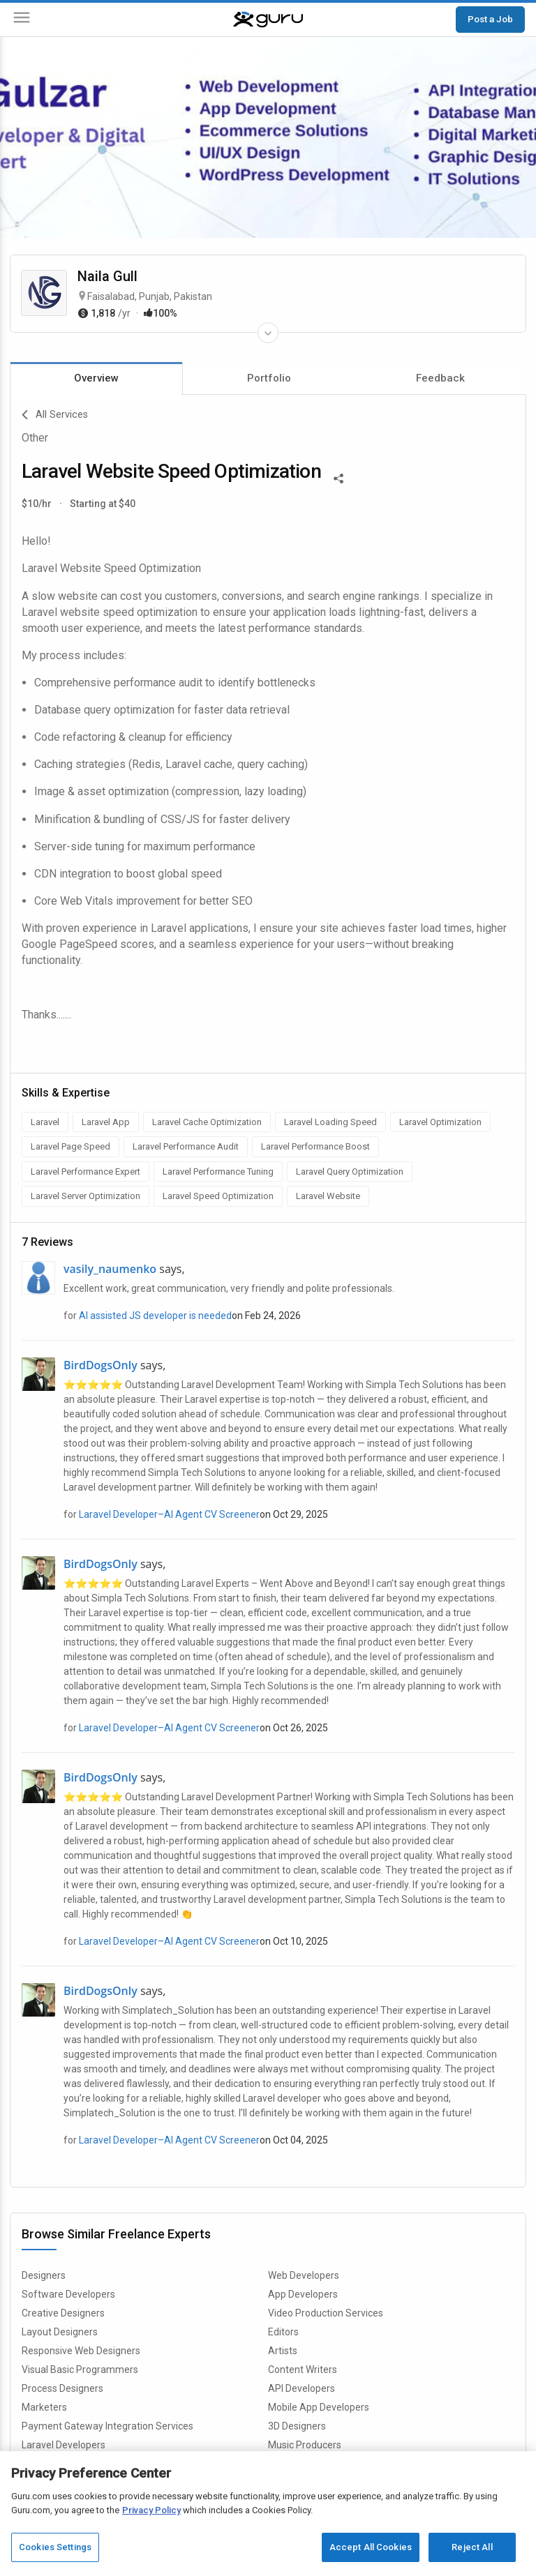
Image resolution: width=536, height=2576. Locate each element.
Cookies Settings (55, 2547)
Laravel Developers (63, 2444)
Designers (44, 2275)
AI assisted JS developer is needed (155, 1315)
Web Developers (303, 2275)
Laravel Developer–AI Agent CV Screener (169, 1514)
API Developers (301, 2388)
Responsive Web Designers (81, 2350)
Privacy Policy (151, 2510)
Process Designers (62, 2388)
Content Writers (302, 2369)
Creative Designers (63, 2313)
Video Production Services (325, 2313)
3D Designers (297, 2426)
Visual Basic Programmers (80, 2369)
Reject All (472, 2547)
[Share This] (338, 477)
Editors (283, 2331)
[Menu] (21, 20)
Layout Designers (60, 2331)
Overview (96, 378)
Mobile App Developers (318, 2407)
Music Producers (304, 2444)
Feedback (440, 378)
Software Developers (68, 2294)
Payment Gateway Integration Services (107, 2426)
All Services (55, 415)
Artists (282, 2350)
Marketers (44, 2407)
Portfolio (269, 378)
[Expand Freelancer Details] (268, 332)
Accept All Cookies (370, 2547)
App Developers (303, 2294)
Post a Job (490, 18)
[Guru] (268, 19)
